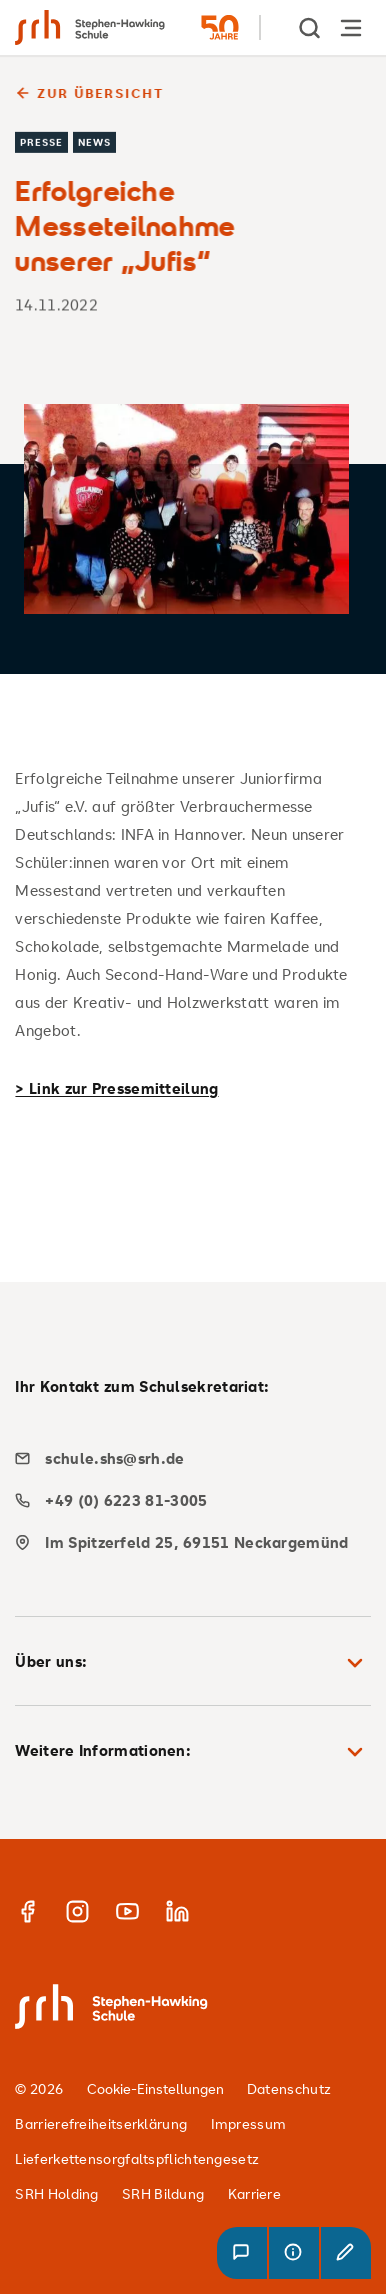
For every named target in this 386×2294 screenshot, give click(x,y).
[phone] (185, 1500)
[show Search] (311, 27)
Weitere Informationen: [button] (192, 1752)
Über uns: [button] (192, 1663)
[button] (242, 2253)
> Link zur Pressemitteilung (116, 1088)
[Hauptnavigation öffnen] (351, 27)
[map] (185, 1542)
